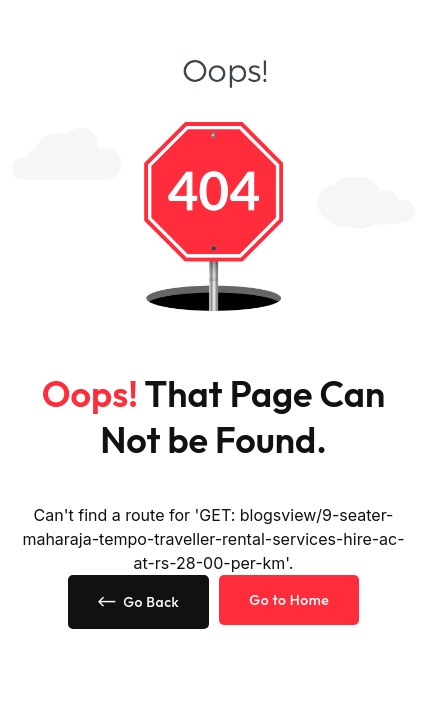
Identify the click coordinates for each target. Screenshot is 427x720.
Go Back (139, 602)
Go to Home (289, 600)
